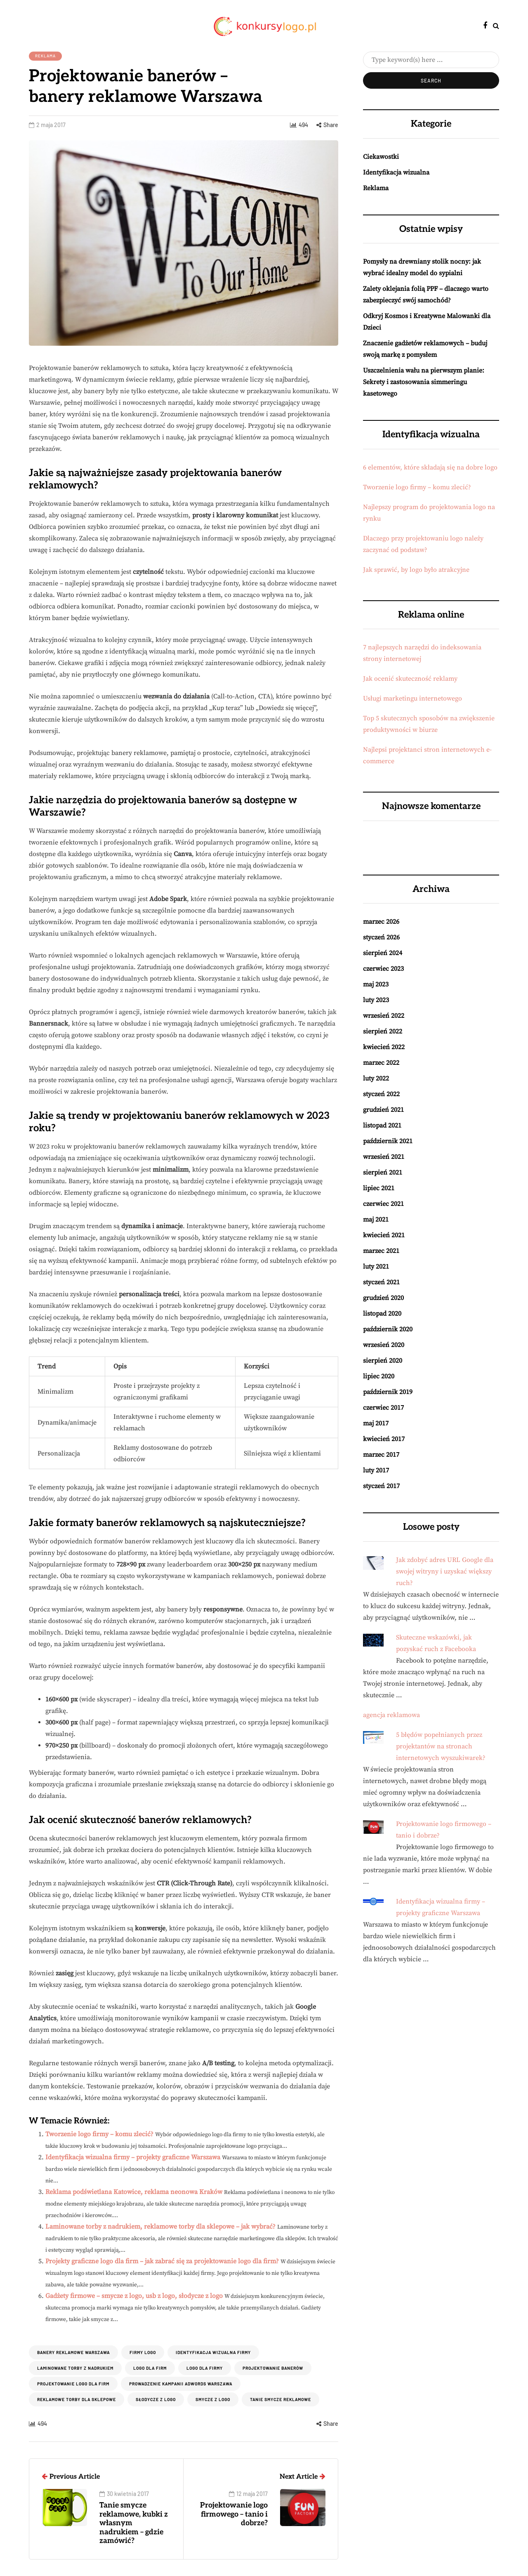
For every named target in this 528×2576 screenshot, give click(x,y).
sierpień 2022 (382, 1031)
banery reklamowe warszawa (73, 2352)
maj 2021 (376, 1219)
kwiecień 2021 (384, 1235)
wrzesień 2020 (383, 1345)
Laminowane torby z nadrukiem (75, 2368)
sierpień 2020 (382, 1360)
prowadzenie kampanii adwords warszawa (180, 2383)
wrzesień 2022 (383, 1016)
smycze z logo (213, 2399)
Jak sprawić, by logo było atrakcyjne (416, 570)
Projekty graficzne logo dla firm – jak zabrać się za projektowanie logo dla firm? (162, 2261)
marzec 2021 (381, 1251)
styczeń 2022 (381, 1094)
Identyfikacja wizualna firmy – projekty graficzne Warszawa (132, 2157)
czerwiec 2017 (383, 1408)
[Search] (431, 60)
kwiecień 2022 (384, 1047)
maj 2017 (376, 1423)
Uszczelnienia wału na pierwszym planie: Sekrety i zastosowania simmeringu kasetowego (423, 382)
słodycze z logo (156, 2399)
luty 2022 (376, 1078)
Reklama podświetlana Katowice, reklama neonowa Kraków (133, 2192)
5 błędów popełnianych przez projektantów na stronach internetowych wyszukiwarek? (441, 1746)
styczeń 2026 (381, 937)
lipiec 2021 (378, 1188)
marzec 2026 (381, 922)
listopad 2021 (382, 1125)
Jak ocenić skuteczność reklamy (410, 679)
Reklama (45, 55)
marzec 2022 (381, 1063)
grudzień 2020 (383, 1298)
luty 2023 (376, 1000)
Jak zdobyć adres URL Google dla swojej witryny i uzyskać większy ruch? (444, 1571)
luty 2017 (376, 1470)
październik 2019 (387, 1392)
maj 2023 (376, 984)
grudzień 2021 (383, 1110)
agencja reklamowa (391, 1715)
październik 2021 (387, 1141)
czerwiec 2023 (383, 969)
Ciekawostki (381, 157)
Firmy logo (143, 2352)
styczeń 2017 (381, 1486)
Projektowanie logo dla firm (73, 2383)
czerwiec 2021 (383, 1204)
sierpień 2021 (382, 1172)
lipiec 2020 (378, 1376)
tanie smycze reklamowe (280, 2399)
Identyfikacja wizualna (396, 172)
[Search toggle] (496, 26)
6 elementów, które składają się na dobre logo (430, 467)
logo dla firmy (204, 2368)
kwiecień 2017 (384, 1439)
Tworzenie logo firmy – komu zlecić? (99, 2134)
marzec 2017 (381, 1455)
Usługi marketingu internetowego (412, 698)
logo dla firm (150, 2368)
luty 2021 (376, 1266)
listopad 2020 (382, 1313)
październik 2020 (387, 1329)
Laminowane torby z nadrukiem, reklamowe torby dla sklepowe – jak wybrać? (160, 2226)
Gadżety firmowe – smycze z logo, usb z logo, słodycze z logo (134, 2296)
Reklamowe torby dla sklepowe (76, 2399)
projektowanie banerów (273, 2368)
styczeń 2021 (381, 1282)
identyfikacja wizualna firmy (213, 2352)
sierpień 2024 (382, 953)
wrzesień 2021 (383, 1157)
